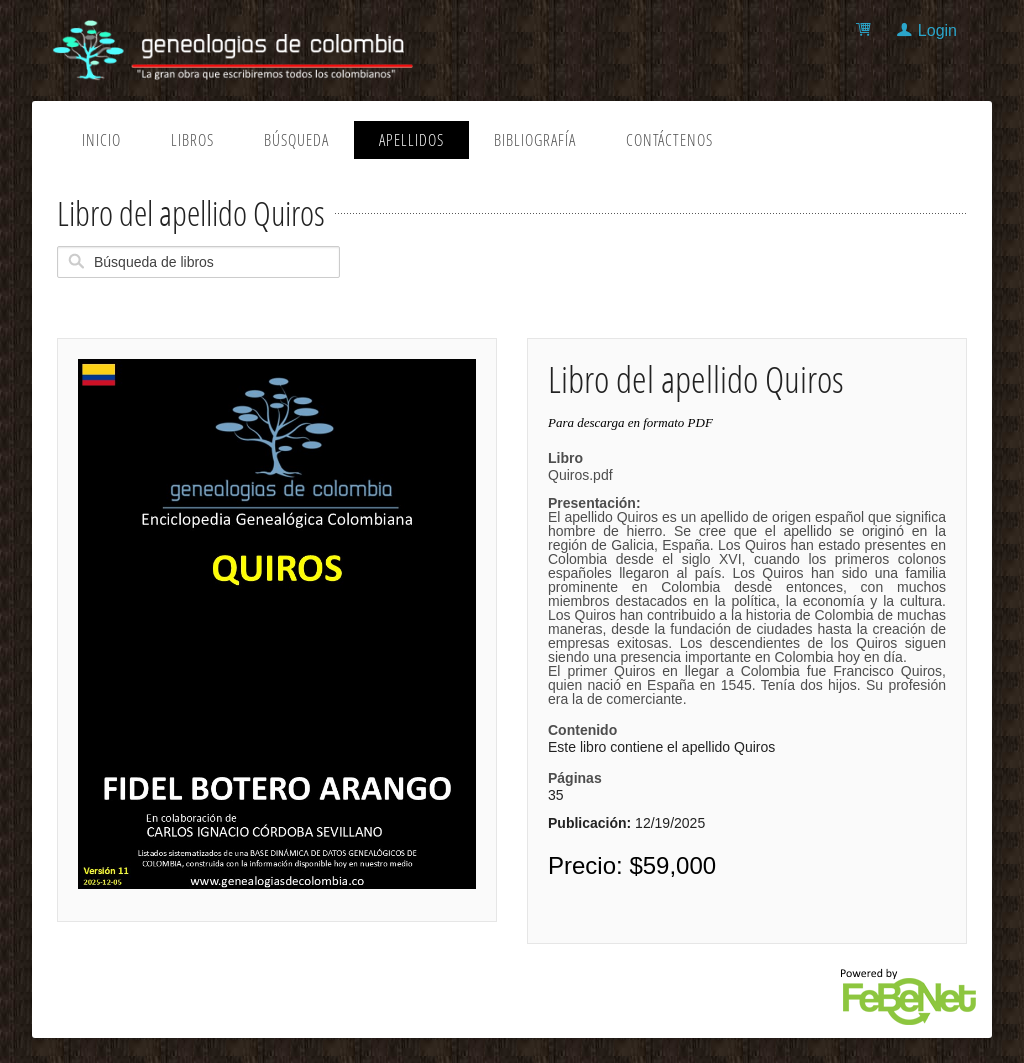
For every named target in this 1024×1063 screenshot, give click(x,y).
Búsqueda (296, 140)
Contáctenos (669, 140)
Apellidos (411, 140)
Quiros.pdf (747, 587)
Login (937, 30)
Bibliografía (535, 140)
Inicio (101, 140)
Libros (192, 140)
